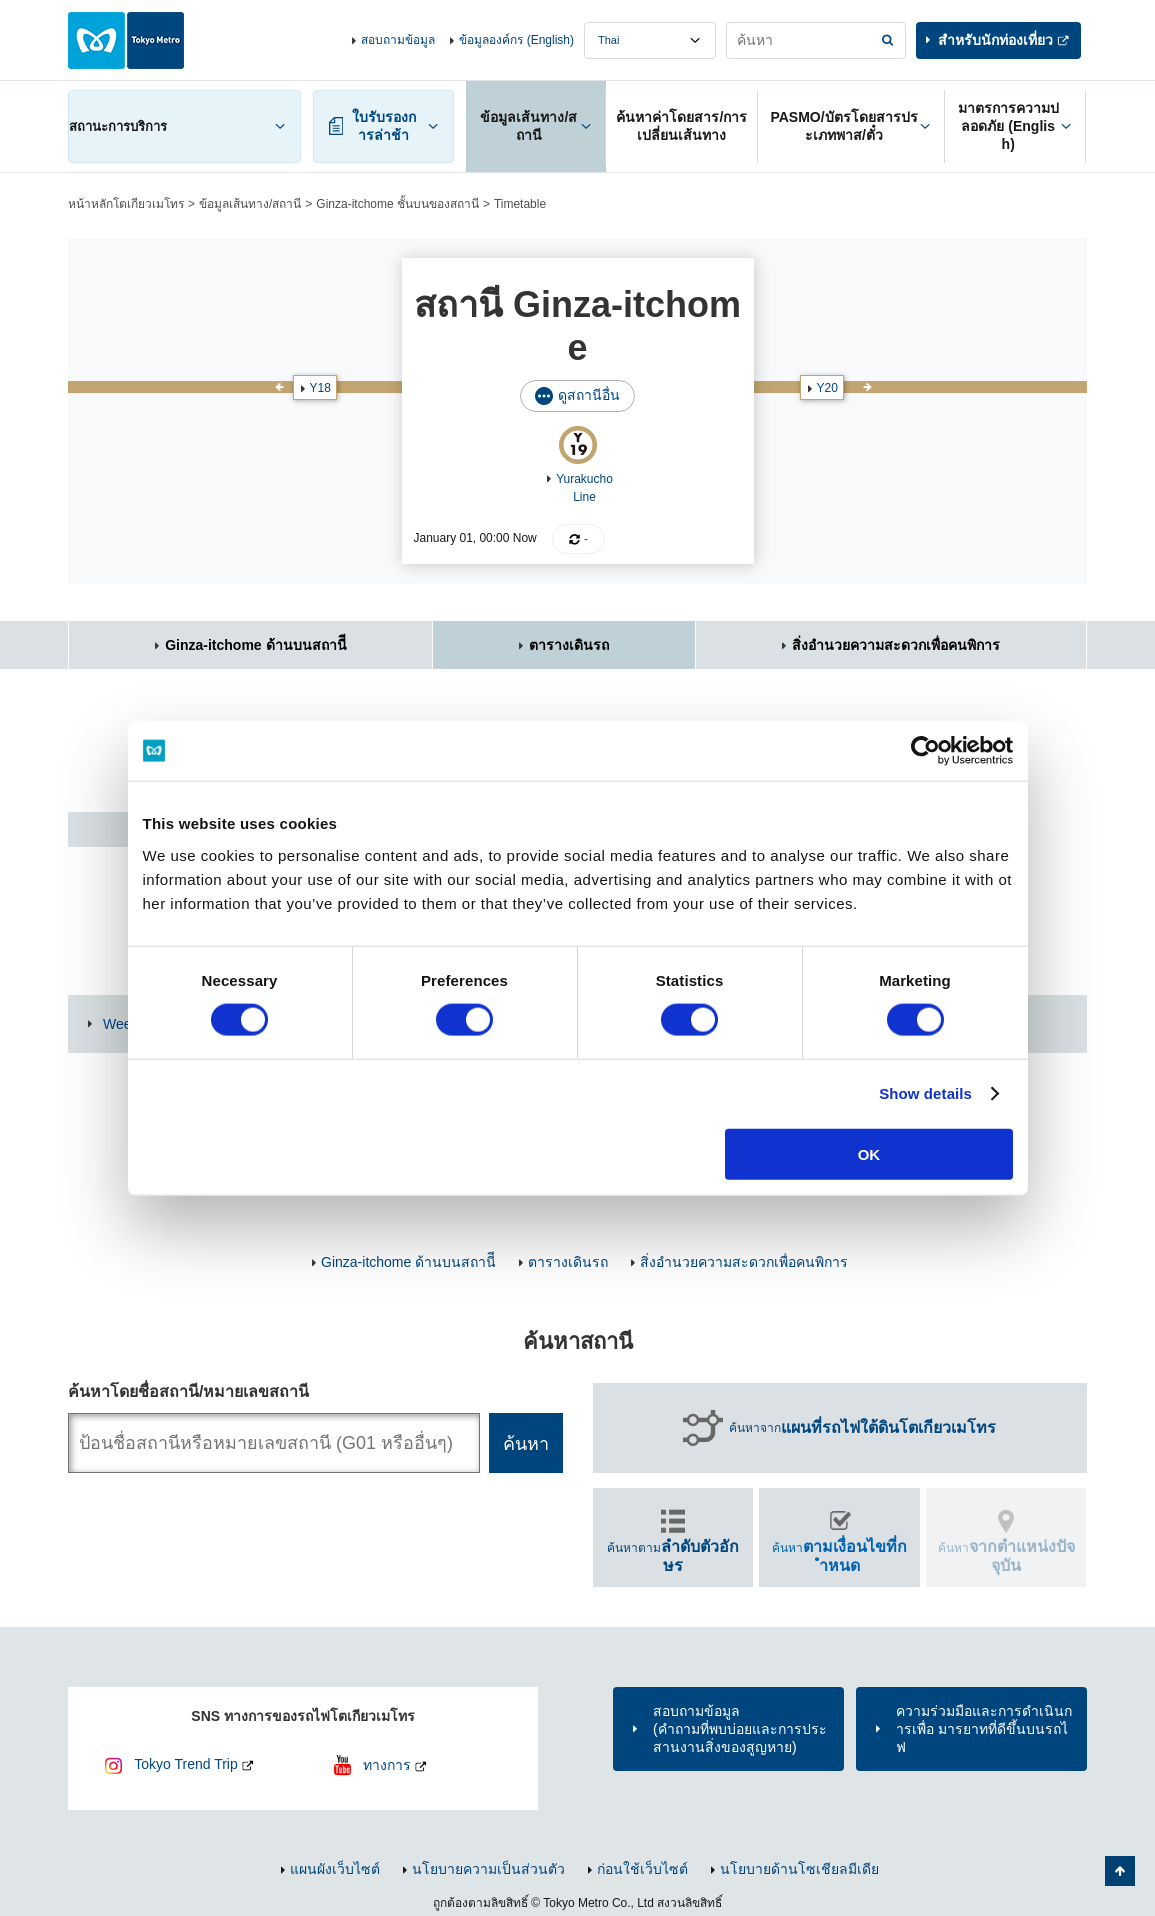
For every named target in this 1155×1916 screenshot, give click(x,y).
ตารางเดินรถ (569, 645)
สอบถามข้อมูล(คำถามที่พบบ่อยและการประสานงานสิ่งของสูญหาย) (740, 1729)
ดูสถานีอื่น (589, 395)
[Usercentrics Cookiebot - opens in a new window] (925, 751)
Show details (925, 1093)
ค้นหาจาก (862, 1428)
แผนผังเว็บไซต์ (335, 1869)
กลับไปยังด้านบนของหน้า (1120, 1871)
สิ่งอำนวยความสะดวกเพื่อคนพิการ (896, 645)
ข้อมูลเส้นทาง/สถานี (250, 204)
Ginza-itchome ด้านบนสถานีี (255, 645)
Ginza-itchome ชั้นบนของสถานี (397, 204)
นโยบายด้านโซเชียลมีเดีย (799, 1869)
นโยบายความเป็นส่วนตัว (488, 1869)
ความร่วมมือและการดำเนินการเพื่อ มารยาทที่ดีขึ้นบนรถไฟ (984, 1729)
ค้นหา (839, 1556)
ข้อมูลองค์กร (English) (516, 40)
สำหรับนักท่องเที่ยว (995, 40)
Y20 (827, 388)
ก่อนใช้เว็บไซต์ (642, 1869)
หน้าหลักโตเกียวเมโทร (126, 204)
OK (869, 1153)
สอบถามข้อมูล (398, 40)
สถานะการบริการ (118, 126)
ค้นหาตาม (673, 1556)
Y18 (320, 388)
